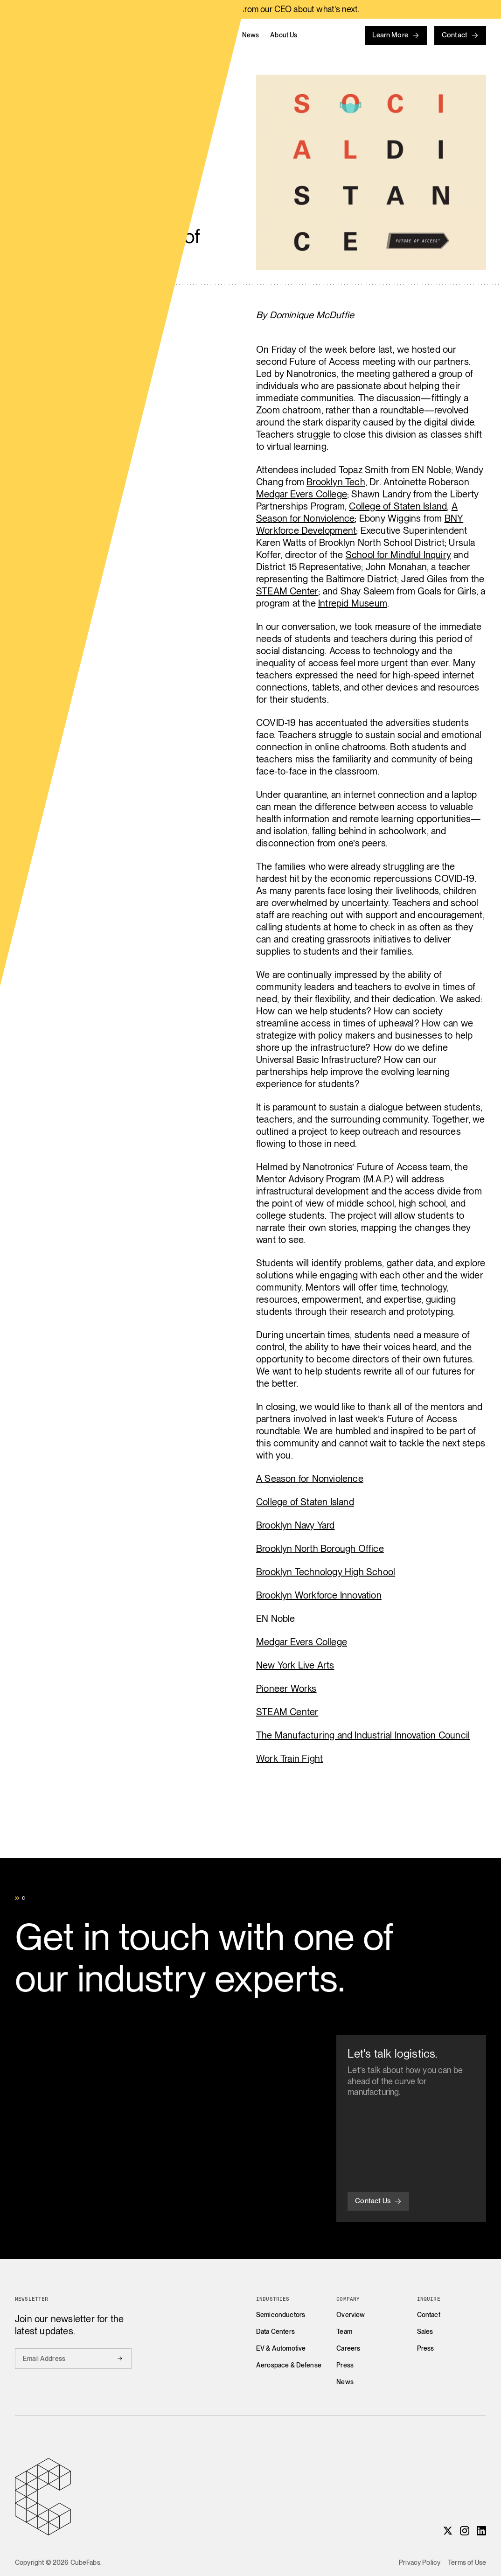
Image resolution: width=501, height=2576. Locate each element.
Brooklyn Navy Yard (295, 1525)
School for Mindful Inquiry (398, 554)
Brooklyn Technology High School (325, 1572)
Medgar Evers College (301, 494)
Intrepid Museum (352, 603)
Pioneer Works (286, 1688)
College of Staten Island (398, 506)
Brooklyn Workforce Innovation (319, 1595)
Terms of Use (467, 2562)
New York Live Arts (295, 1665)
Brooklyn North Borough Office (320, 1548)
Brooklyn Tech (335, 482)
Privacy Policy (419, 2562)
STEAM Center (287, 591)
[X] (447, 2530)
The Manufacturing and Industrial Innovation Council (363, 1735)
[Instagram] (464, 2530)
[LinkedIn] (481, 2530)
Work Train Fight (289, 1758)
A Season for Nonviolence (309, 1478)
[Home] (85, 35)
